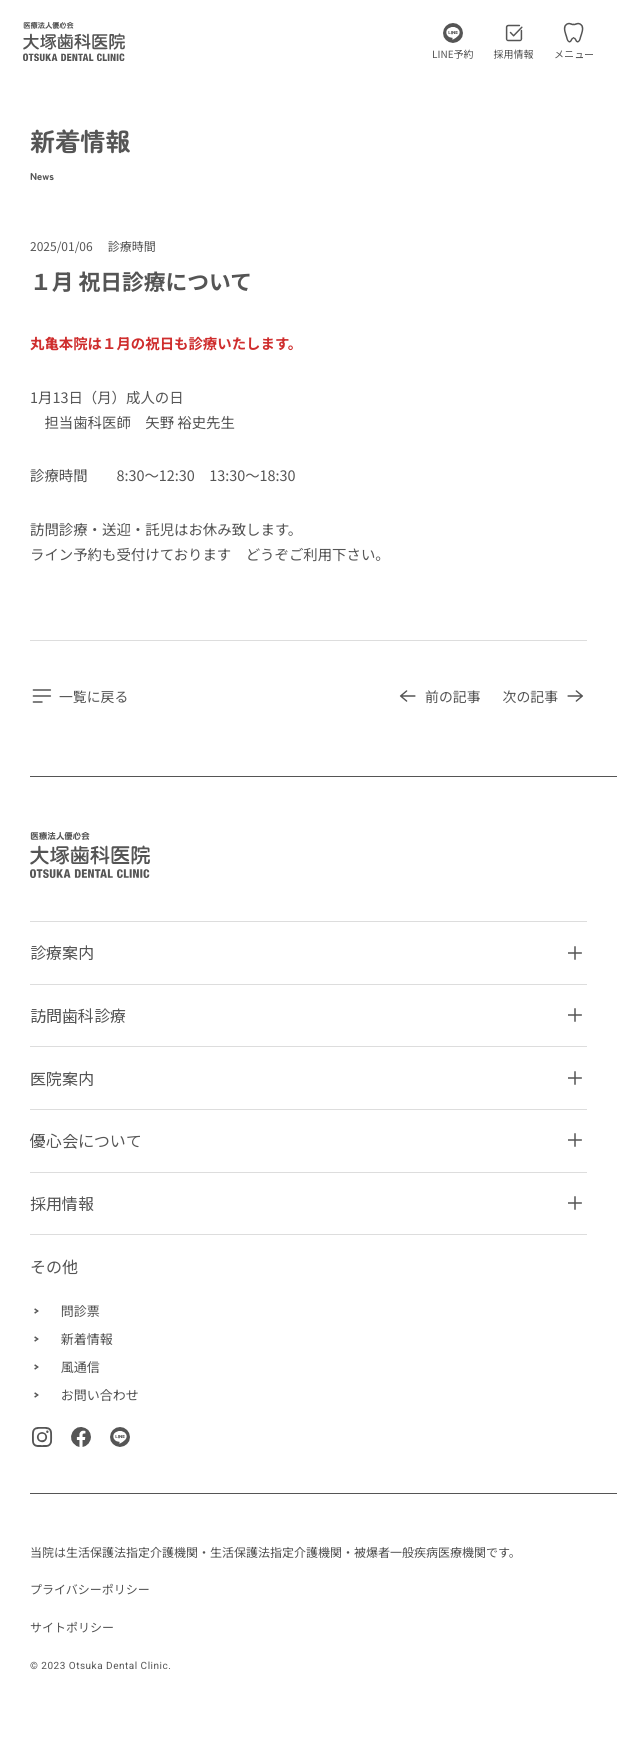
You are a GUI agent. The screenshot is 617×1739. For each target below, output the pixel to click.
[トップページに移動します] (74, 41)
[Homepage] (90, 855)
